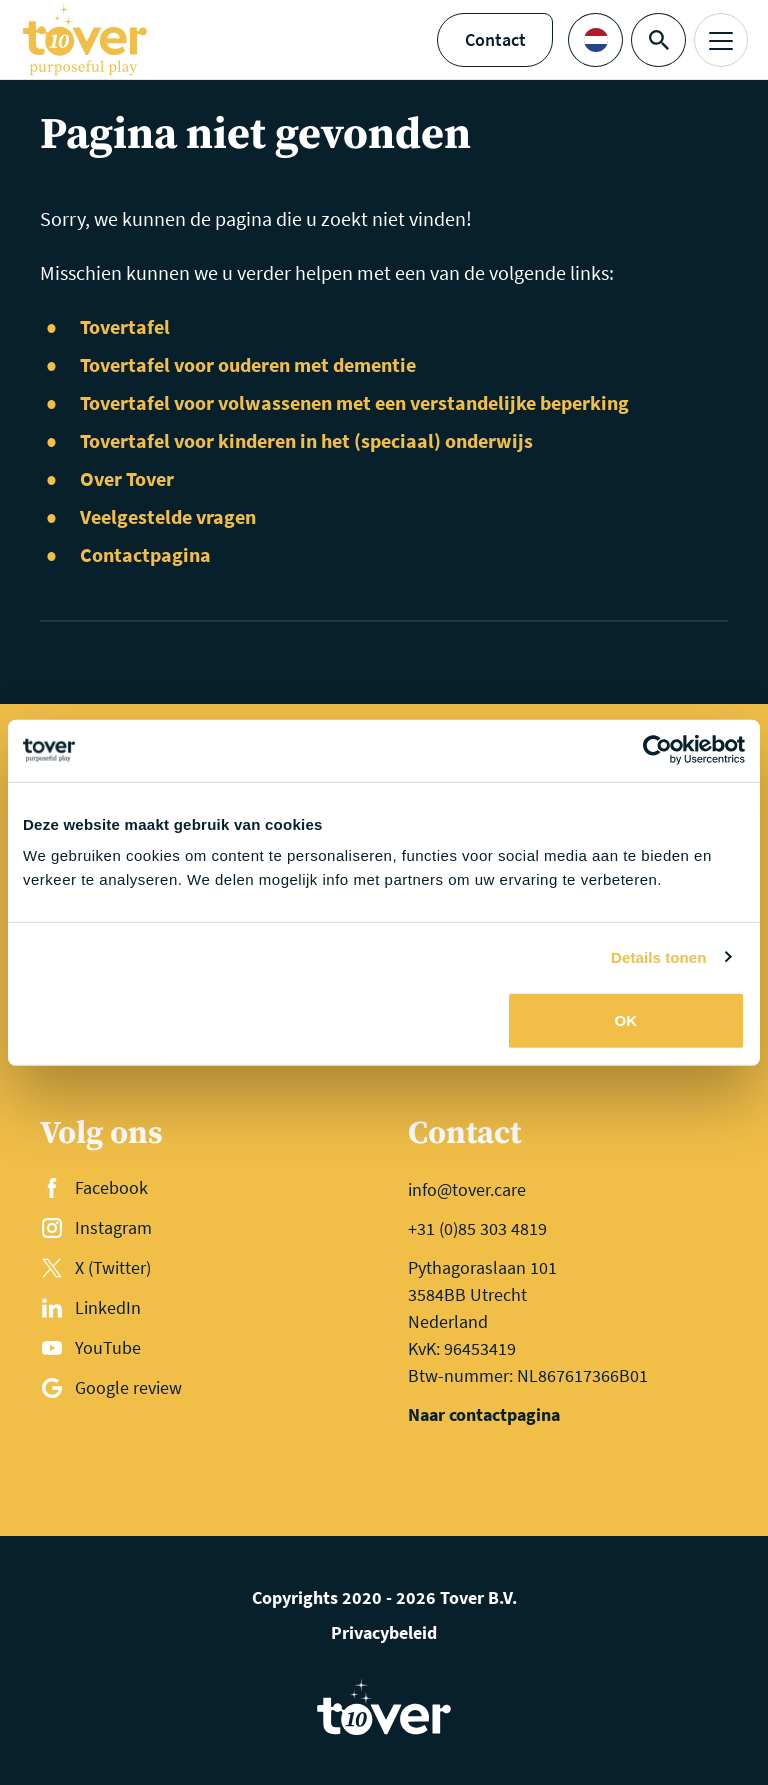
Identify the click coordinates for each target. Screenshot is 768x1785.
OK (626, 1020)
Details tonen (658, 956)
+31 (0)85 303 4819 (477, 1228)
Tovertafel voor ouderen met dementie (248, 364)
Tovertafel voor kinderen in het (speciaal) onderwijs (306, 440)
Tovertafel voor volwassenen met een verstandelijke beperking (354, 402)
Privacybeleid (384, 1632)
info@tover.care (467, 1189)
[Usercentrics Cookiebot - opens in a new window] (657, 750)
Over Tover (127, 478)
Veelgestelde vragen (168, 516)
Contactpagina (145, 554)
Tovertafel (125, 326)
